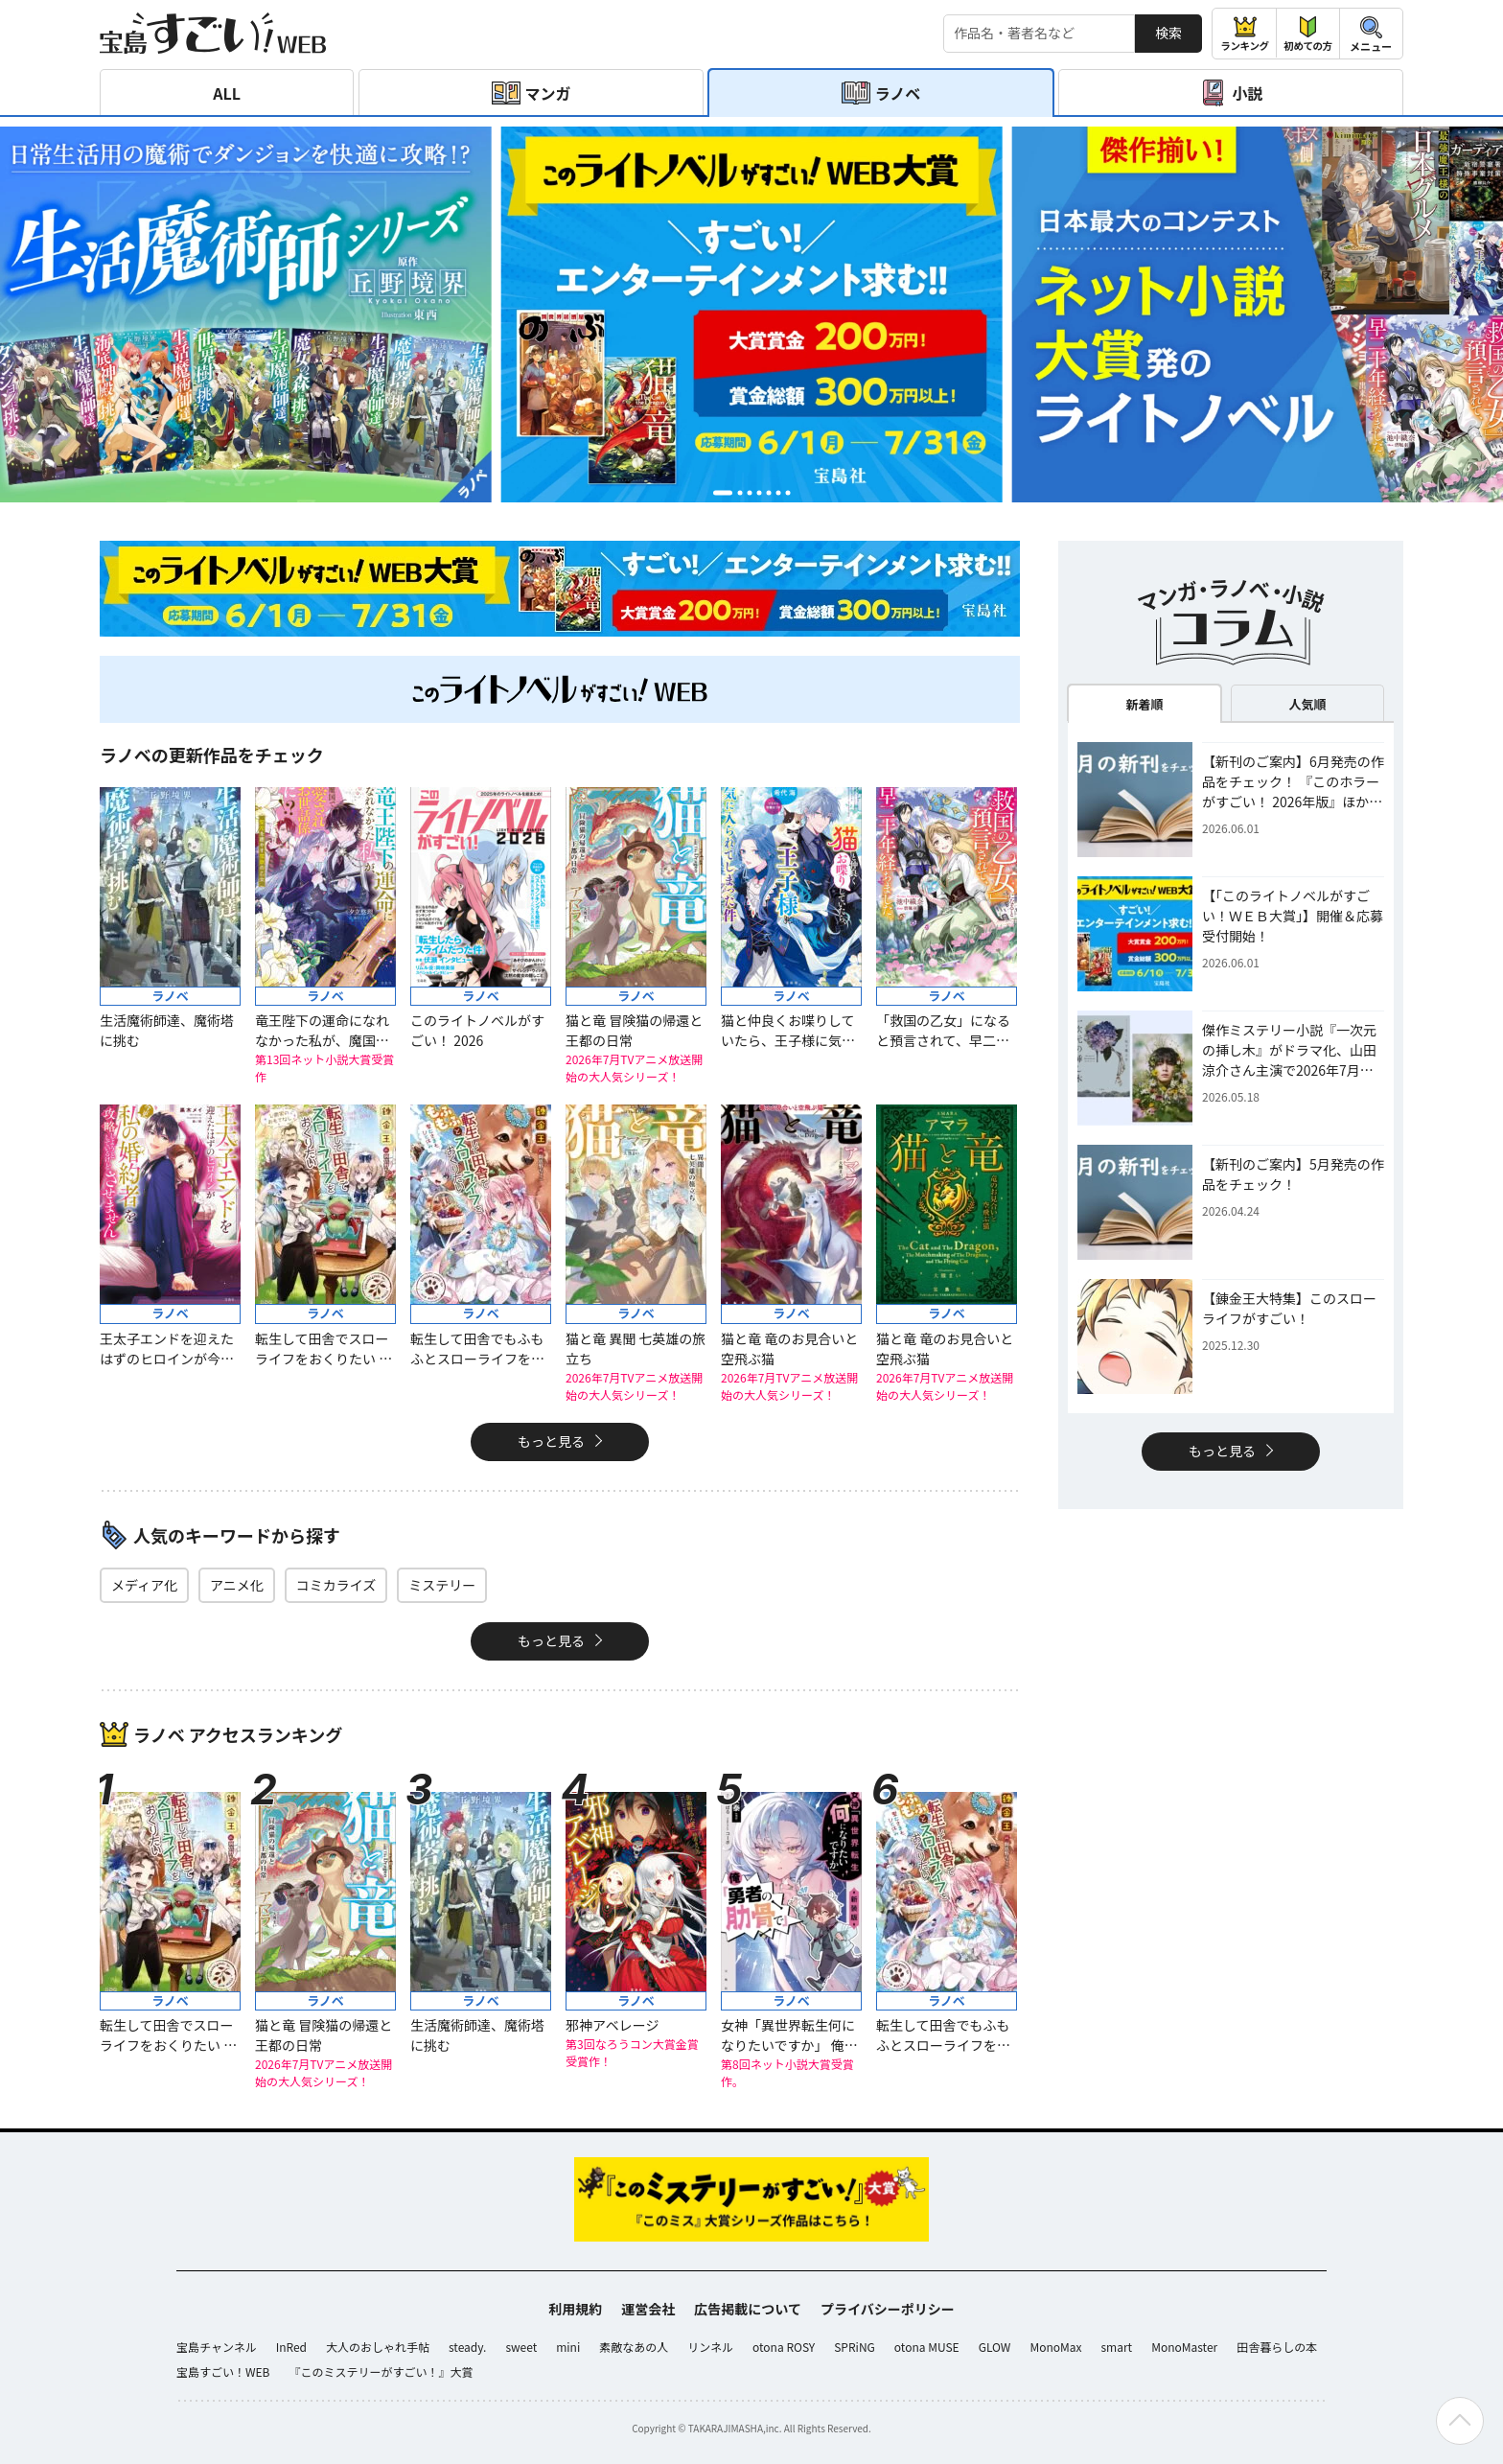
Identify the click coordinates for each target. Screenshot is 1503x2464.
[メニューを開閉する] (1371, 33)
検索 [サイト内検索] (1168, 32)
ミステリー (441, 1584)
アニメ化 (237, 1584)
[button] (722, 492)
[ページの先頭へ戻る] (1460, 2421)
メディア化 (144, 1584)
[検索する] (1039, 33)
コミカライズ (336, 1584)
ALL (227, 93)
